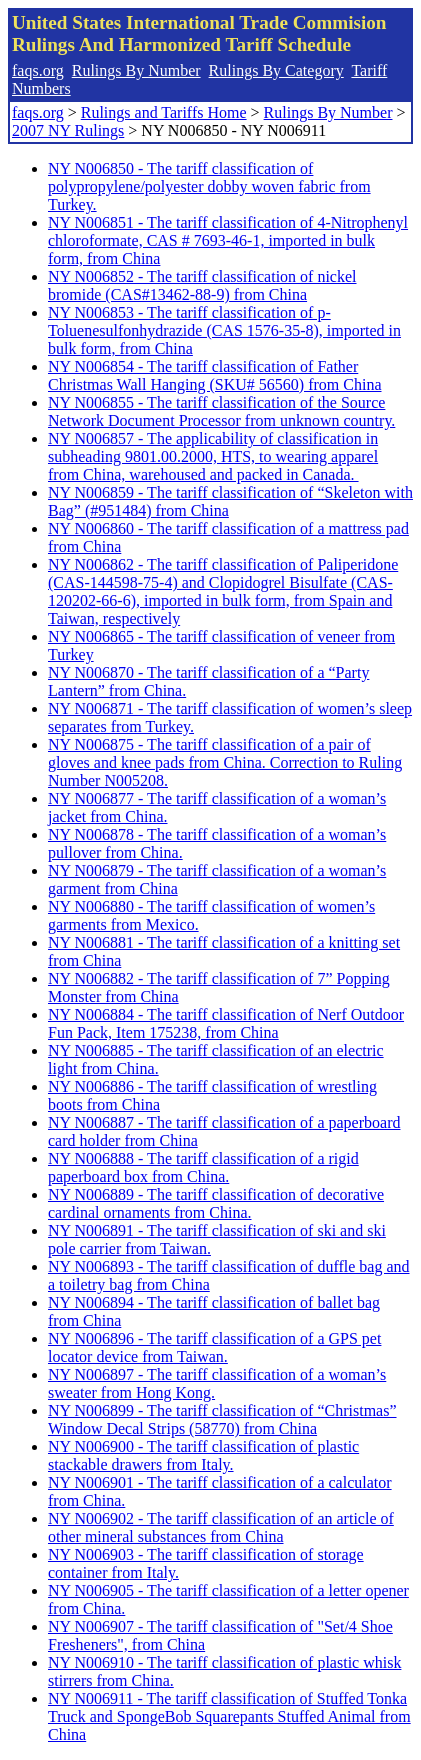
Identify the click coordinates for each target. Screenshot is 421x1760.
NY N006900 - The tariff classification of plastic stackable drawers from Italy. (203, 1455)
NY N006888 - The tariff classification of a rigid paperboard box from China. (203, 1167)
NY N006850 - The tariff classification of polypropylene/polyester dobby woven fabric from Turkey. (209, 186)
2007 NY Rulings (68, 130)
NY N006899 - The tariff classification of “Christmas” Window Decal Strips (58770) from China (222, 1419)
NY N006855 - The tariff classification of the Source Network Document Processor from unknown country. (221, 411)
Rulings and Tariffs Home (164, 112)
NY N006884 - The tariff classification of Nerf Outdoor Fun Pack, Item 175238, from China (226, 1023)
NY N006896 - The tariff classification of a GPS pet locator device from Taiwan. (214, 1347)
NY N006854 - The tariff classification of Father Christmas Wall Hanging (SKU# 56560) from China (215, 375)
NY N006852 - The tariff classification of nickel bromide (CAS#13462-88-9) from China (202, 285)
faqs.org (38, 70)
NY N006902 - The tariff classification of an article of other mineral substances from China (221, 1527)
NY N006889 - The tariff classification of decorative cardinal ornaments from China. (216, 1203)
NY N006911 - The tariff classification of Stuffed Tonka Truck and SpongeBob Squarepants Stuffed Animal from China (229, 1716)
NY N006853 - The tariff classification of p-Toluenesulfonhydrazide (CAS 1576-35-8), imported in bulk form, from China (224, 330)
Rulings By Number (136, 70)
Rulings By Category (276, 70)
